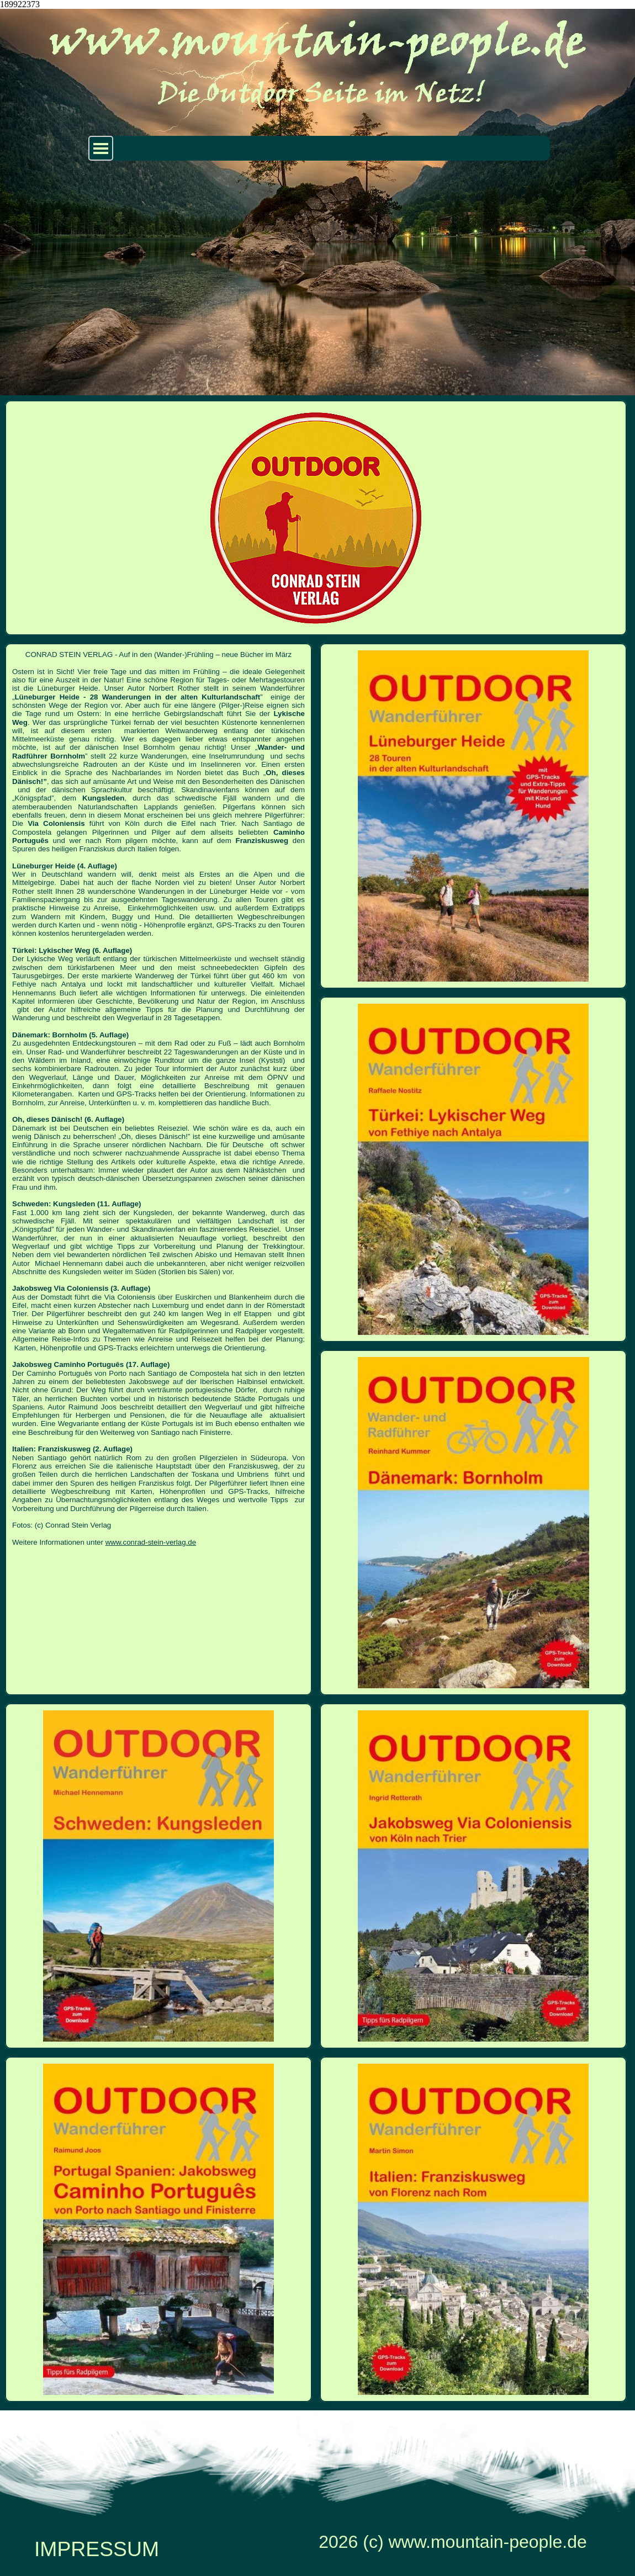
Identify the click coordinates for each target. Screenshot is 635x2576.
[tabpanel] (158, 1098)
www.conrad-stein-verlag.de (150, 1542)
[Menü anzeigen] (100, 148)
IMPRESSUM (96, 2549)
